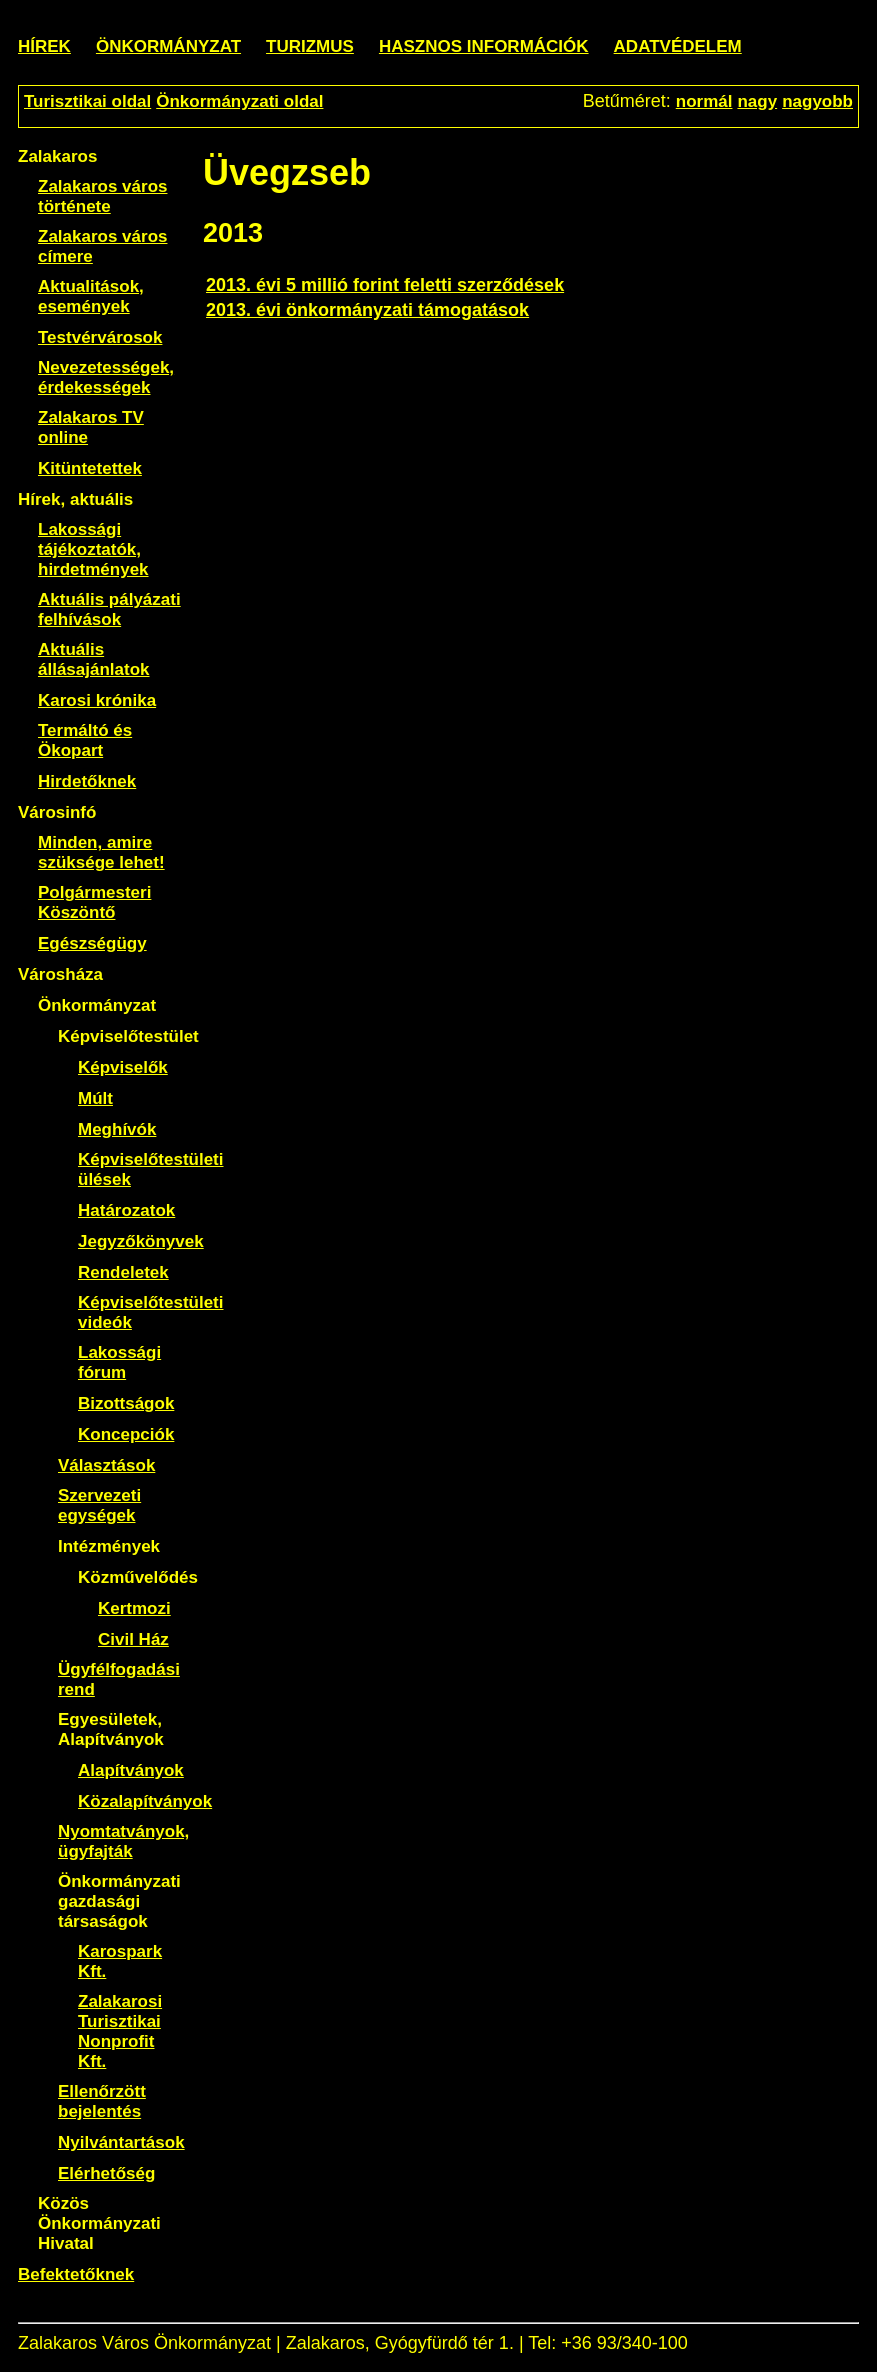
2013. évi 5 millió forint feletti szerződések (385, 285)
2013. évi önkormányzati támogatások (367, 310)
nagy (757, 101)
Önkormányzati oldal (239, 101)
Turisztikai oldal (87, 101)
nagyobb (817, 101)
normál (704, 101)
